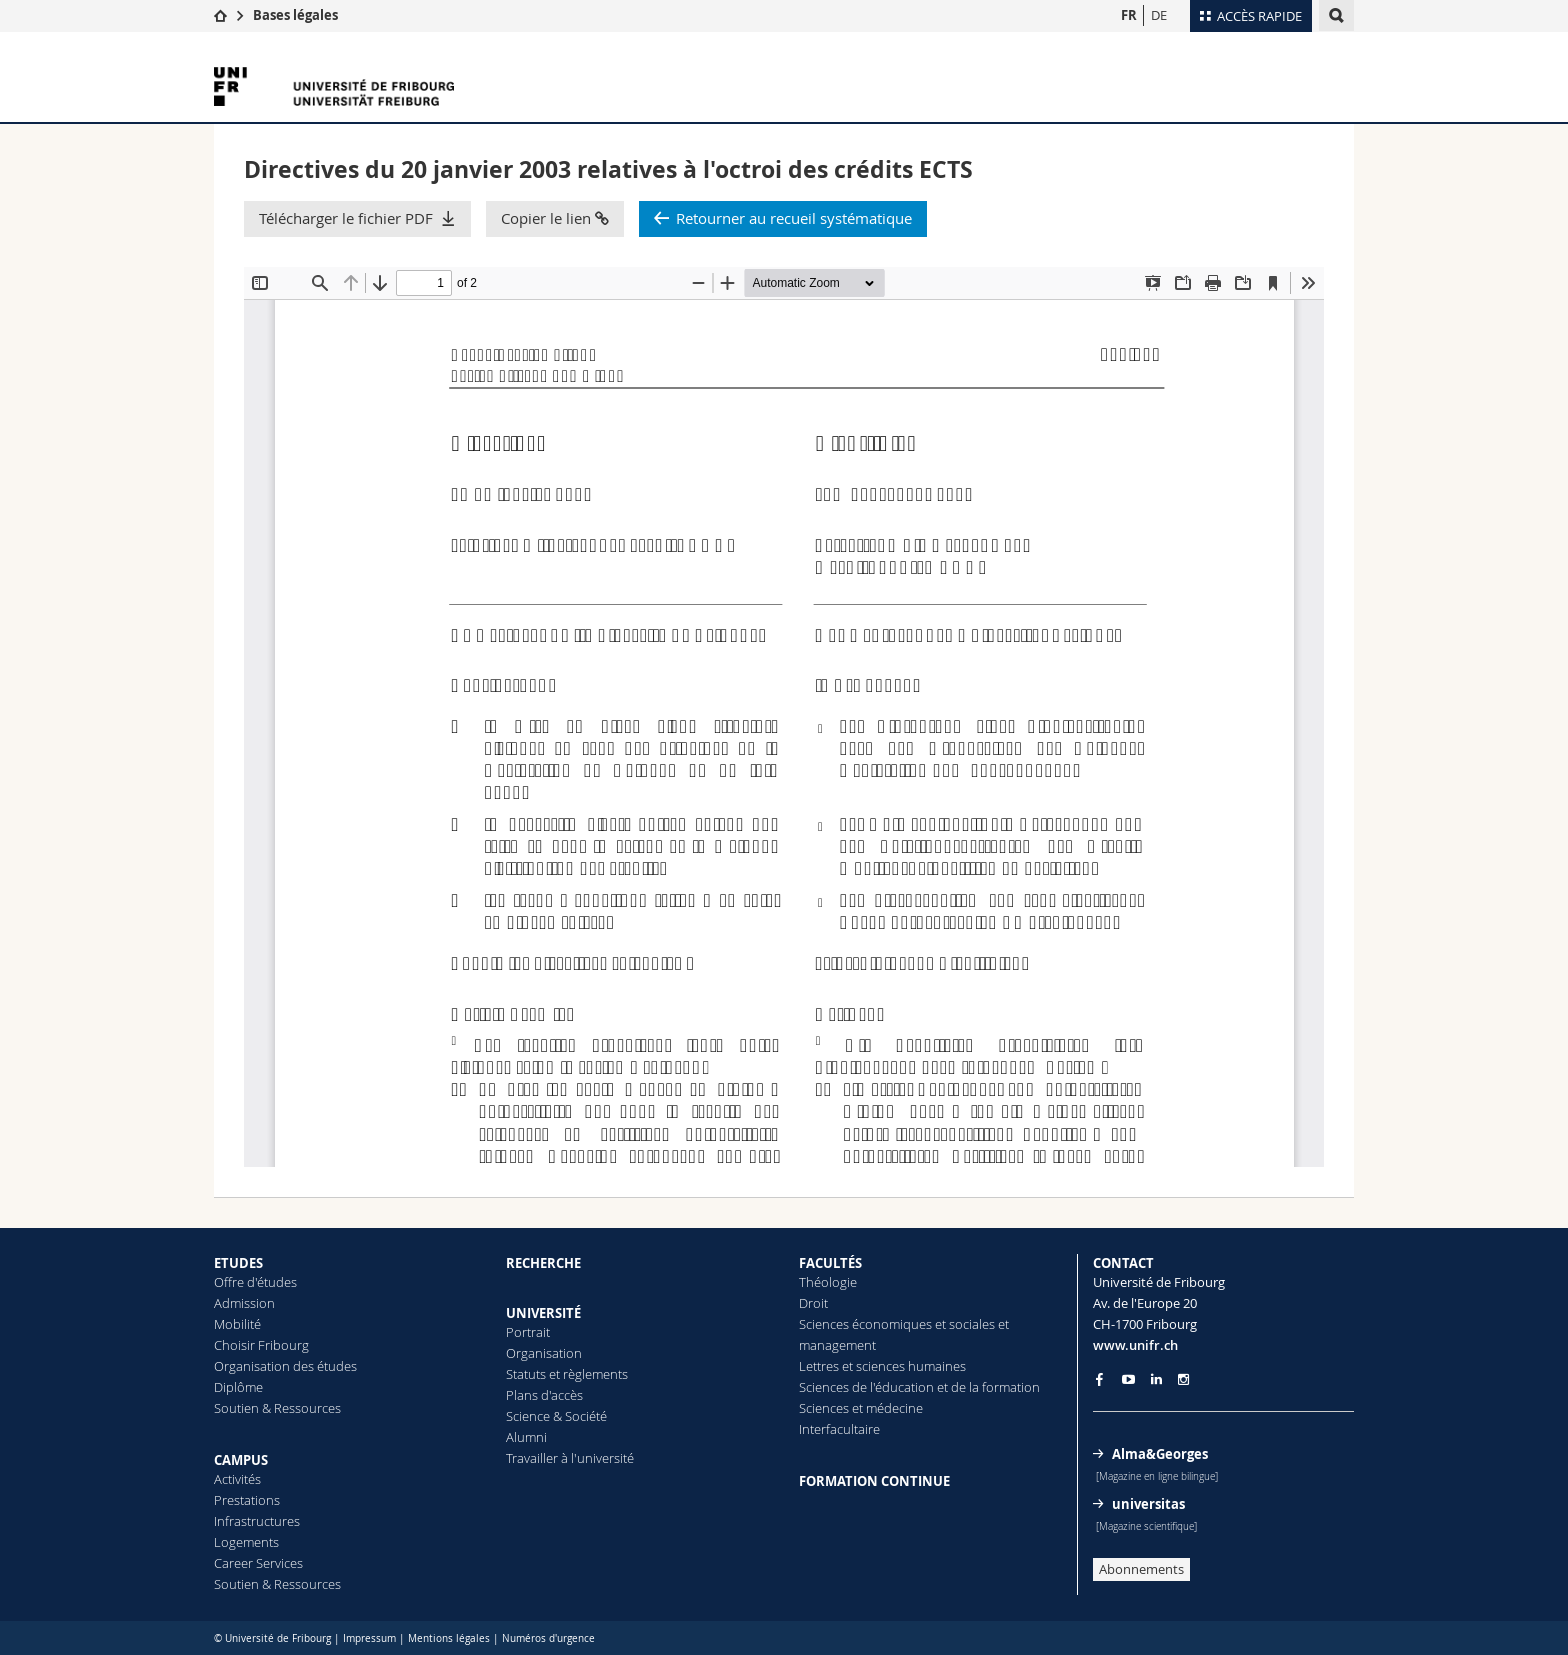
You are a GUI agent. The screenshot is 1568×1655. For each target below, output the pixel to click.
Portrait (528, 1332)
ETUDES (238, 1263)
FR (1129, 15)
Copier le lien (555, 218)
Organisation (544, 1353)
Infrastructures (257, 1521)
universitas (1148, 1504)
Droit (813, 1303)
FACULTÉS (830, 1263)
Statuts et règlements (567, 1374)
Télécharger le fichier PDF (346, 218)
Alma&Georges (1160, 1454)
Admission (244, 1303)
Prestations (247, 1500)
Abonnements (1141, 1569)
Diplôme (238, 1387)
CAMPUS (241, 1460)
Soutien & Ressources (277, 1408)
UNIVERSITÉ (543, 1313)
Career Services (258, 1563)
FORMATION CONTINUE (874, 1481)
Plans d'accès (544, 1395)
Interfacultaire (839, 1429)
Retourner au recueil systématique (794, 218)
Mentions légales (449, 1638)
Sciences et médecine (861, 1408)
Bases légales (295, 15)
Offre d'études (255, 1282)
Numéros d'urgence (548, 1638)
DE (1159, 15)
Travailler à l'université (570, 1458)
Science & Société (556, 1416)
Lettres (819, 1366)
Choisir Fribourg (261, 1345)
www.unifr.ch (1135, 1345)
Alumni (526, 1437)
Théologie (828, 1282)
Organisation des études (285, 1366)
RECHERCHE (543, 1263)
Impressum (369, 1638)
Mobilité (237, 1324)
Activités (237, 1479)
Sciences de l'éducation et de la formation (919, 1387)
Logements (246, 1542)
